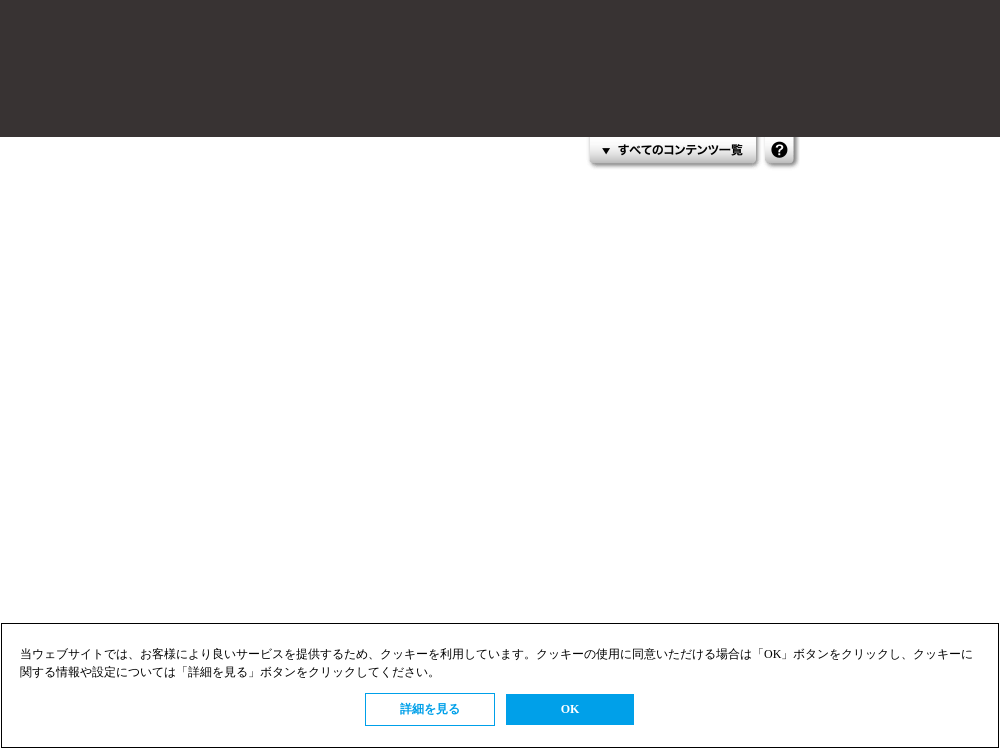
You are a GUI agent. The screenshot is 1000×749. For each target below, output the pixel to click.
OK (570, 709)
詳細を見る (430, 709)
